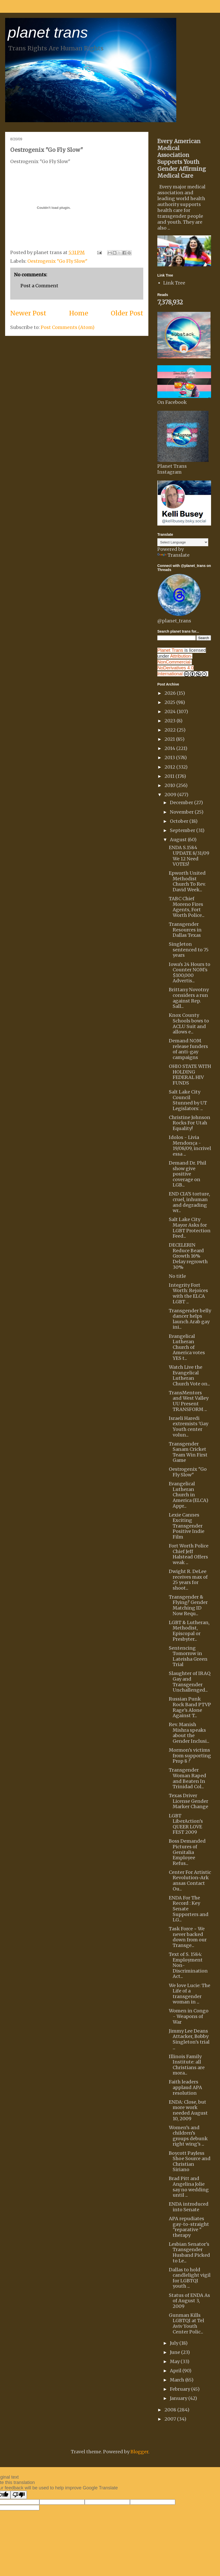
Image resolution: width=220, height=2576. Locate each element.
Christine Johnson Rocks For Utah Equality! (189, 1122)
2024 (170, 711)
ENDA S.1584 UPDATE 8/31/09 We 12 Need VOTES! (189, 856)
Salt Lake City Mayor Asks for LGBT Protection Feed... (190, 1227)
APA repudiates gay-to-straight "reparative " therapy (189, 2227)
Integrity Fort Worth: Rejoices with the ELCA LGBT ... (188, 1293)
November (182, 812)
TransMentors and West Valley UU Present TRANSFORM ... (188, 1401)
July (174, 2343)
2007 (170, 2419)
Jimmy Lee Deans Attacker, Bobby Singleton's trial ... (189, 2039)
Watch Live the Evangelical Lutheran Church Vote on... (189, 1375)
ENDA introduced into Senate (188, 2207)
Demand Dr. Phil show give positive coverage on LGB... (187, 1174)
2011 (169, 776)
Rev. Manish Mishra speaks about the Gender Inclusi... (189, 1733)
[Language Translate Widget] (182, 542)
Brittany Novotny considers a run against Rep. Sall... (189, 998)
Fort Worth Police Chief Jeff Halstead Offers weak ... (188, 1554)
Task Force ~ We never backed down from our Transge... (188, 1937)
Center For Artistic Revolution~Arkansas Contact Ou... (190, 1880)
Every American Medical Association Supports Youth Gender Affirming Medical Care (181, 158)
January (179, 2398)
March (177, 2380)
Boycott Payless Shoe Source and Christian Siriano (190, 2161)
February (180, 2389)
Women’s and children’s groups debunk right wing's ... (188, 2136)
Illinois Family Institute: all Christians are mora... (187, 2065)
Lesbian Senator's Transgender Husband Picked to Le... (189, 2252)
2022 (170, 730)
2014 (170, 748)
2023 (170, 721)
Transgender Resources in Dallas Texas (185, 929)
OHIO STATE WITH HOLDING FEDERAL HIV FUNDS (190, 1074)
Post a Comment (39, 286)
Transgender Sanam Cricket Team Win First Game (188, 1452)
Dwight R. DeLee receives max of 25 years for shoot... (188, 1579)
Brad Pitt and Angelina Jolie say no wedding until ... (189, 2186)
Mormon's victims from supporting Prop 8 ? (190, 1755)
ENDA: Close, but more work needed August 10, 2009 (188, 2110)
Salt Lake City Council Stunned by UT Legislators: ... (188, 1100)
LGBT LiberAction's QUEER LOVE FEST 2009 (186, 1824)
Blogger (139, 2452)
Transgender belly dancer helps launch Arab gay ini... (190, 1319)
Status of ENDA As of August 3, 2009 (189, 2300)
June (175, 2352)
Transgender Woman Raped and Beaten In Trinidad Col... (187, 1778)
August (179, 839)
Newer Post (28, 313)
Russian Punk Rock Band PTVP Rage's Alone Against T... (190, 1707)
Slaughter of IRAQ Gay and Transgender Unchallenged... (190, 1681)
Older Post (127, 313)
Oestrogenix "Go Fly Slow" (57, 261)
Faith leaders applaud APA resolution (185, 2087)
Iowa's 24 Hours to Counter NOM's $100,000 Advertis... (189, 972)
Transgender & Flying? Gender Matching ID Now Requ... (188, 1605)
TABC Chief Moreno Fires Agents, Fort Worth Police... (186, 907)
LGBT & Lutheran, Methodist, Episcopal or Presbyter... (189, 1631)
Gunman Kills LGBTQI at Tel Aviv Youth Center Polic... (186, 2323)
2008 (170, 2410)
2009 (170, 794)
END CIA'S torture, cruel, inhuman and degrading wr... (189, 1202)
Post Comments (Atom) (67, 327)
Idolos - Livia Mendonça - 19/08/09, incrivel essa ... (190, 1145)
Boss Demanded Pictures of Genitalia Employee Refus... (187, 1852)
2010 (170, 785)
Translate (173, 555)
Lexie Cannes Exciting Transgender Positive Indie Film (186, 1526)
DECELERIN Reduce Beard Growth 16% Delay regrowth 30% (188, 1256)
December (182, 802)
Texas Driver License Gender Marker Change (188, 1801)
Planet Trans (170, 650)
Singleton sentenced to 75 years (188, 949)
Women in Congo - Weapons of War (188, 2016)
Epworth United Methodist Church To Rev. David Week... (187, 881)
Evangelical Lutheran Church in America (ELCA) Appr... (188, 1495)
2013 (170, 757)
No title (177, 1276)
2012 (170, 767)
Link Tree (174, 283)
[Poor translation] (18, 2495)
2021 (170, 739)
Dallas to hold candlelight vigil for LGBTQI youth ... (190, 2278)
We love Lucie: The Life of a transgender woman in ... (189, 1993)
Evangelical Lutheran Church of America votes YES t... (187, 1347)
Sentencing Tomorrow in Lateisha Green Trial (188, 1656)
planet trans (48, 32)
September (183, 830)
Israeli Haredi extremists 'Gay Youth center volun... (188, 1426)
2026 (170, 693)
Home (78, 313)
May (175, 2361)
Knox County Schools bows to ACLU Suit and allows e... (189, 1023)
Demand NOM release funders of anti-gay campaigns (188, 1049)
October (179, 821)
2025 (170, 702)
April (176, 2371)
